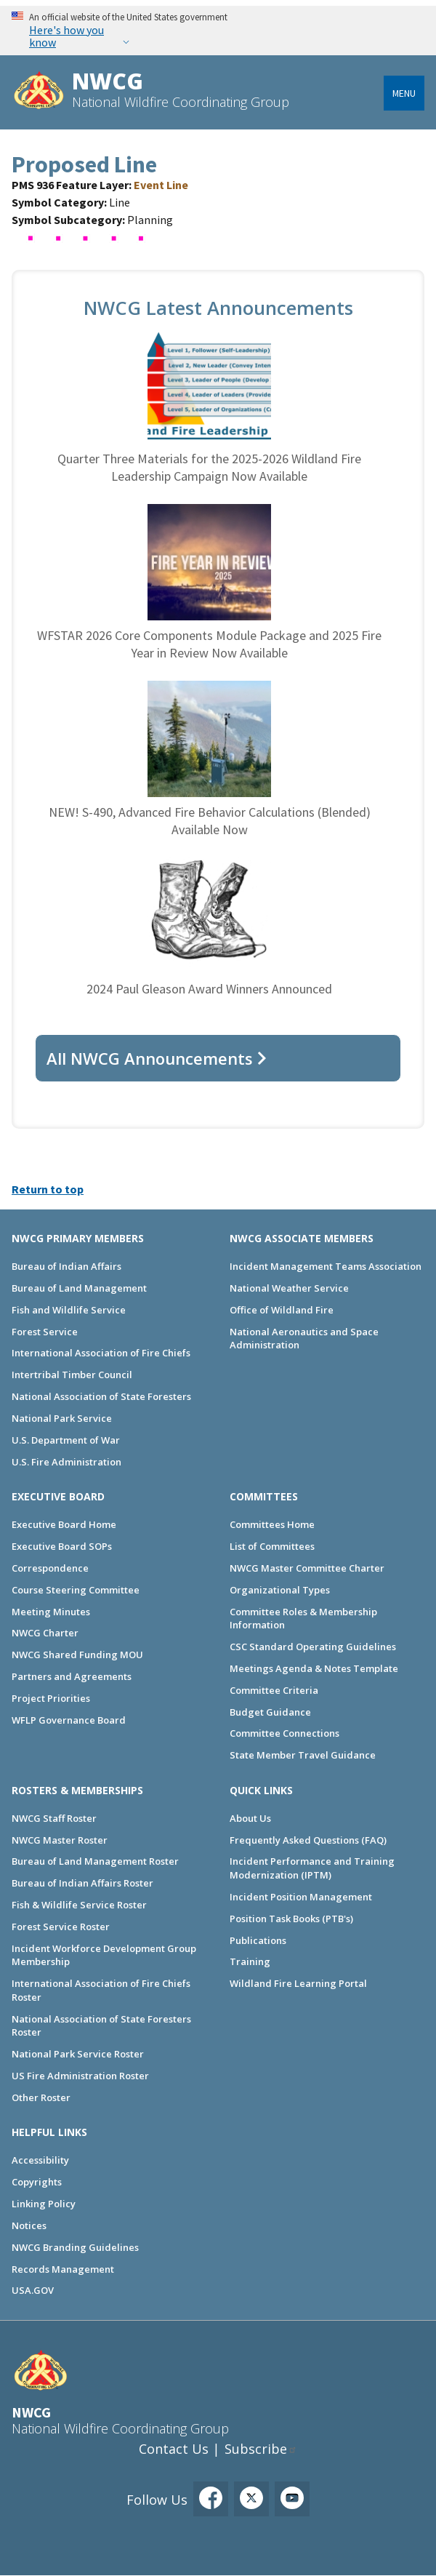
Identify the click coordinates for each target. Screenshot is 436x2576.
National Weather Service (289, 1288)
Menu (404, 93)
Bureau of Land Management (79, 1288)
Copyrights (37, 2181)
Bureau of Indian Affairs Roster (82, 1882)
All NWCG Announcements (150, 1058)
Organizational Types (280, 1589)
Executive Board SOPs (62, 1546)
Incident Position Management (301, 1896)
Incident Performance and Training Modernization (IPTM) (312, 1868)
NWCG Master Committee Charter (307, 1568)
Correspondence (50, 1568)
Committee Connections (284, 1733)
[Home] (39, 92)
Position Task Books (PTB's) (291, 1918)
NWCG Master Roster (60, 1840)
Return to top (48, 1189)
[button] (84, 243)
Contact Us (174, 2448)
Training (250, 1961)
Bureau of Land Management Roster (95, 1861)
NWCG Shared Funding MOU (77, 1654)
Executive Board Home (64, 1524)
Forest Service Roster (61, 1926)
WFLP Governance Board (69, 1720)
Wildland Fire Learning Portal (298, 1983)
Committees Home (272, 1524)
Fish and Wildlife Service (69, 1309)
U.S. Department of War (66, 1440)
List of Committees (272, 1546)
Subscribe (256, 2448)
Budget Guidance (270, 1712)
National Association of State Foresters (101, 1396)
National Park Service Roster (78, 2053)
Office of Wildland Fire (282, 1309)
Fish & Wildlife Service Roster (79, 1904)
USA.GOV (33, 2290)
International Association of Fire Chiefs (101, 1352)
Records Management (63, 2269)
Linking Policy (44, 2203)
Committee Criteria (274, 1690)
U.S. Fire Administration (66, 1461)
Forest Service (45, 1331)
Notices (29, 2225)
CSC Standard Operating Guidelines (313, 1646)
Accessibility (40, 2160)
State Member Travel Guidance (303, 1754)
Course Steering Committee (76, 1589)
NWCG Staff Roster (54, 1818)
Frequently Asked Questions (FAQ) (308, 1840)
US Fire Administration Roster (80, 2075)
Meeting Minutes (51, 1611)
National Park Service (62, 1418)
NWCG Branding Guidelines (75, 2247)
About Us (250, 1818)
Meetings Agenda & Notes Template (314, 1668)
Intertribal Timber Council (72, 1374)
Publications (258, 1940)
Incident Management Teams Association (325, 1266)
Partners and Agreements (72, 1676)
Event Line (161, 184)
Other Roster (41, 2097)
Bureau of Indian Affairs (66, 1266)
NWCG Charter (45, 1632)
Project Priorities (51, 1698)
